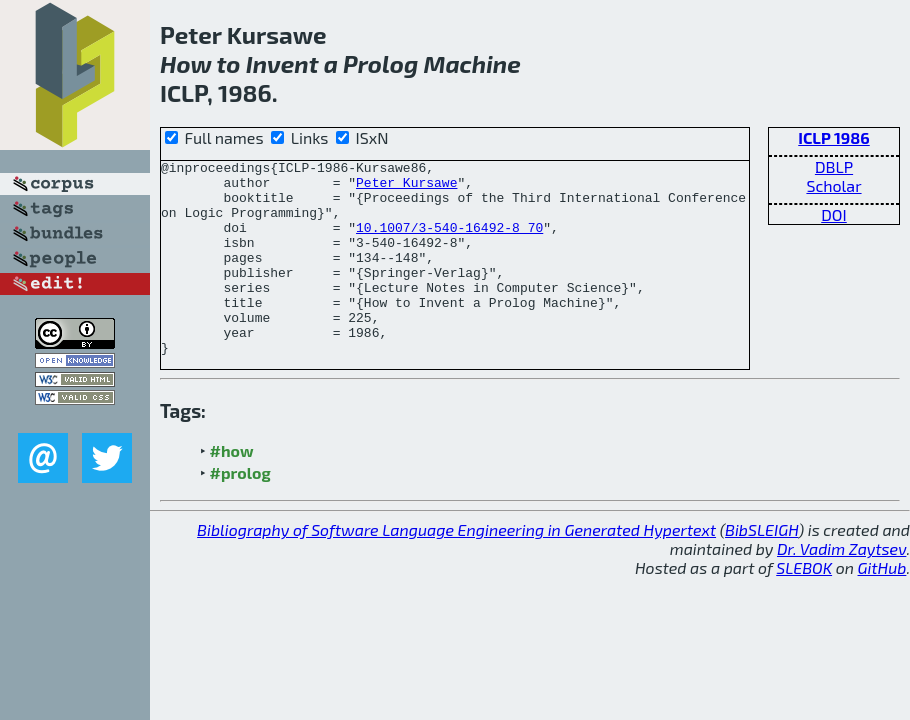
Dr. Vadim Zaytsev (841, 587)
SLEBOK (804, 606)
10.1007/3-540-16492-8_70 (449, 242)
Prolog (380, 63)
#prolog (240, 511)
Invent (282, 63)
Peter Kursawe (406, 188)
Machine (472, 63)
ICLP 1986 (833, 137)
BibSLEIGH (761, 568)
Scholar (833, 185)
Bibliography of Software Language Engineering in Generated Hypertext (456, 568)
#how (232, 489)
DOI (834, 214)
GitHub (882, 606)
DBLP (834, 166)
